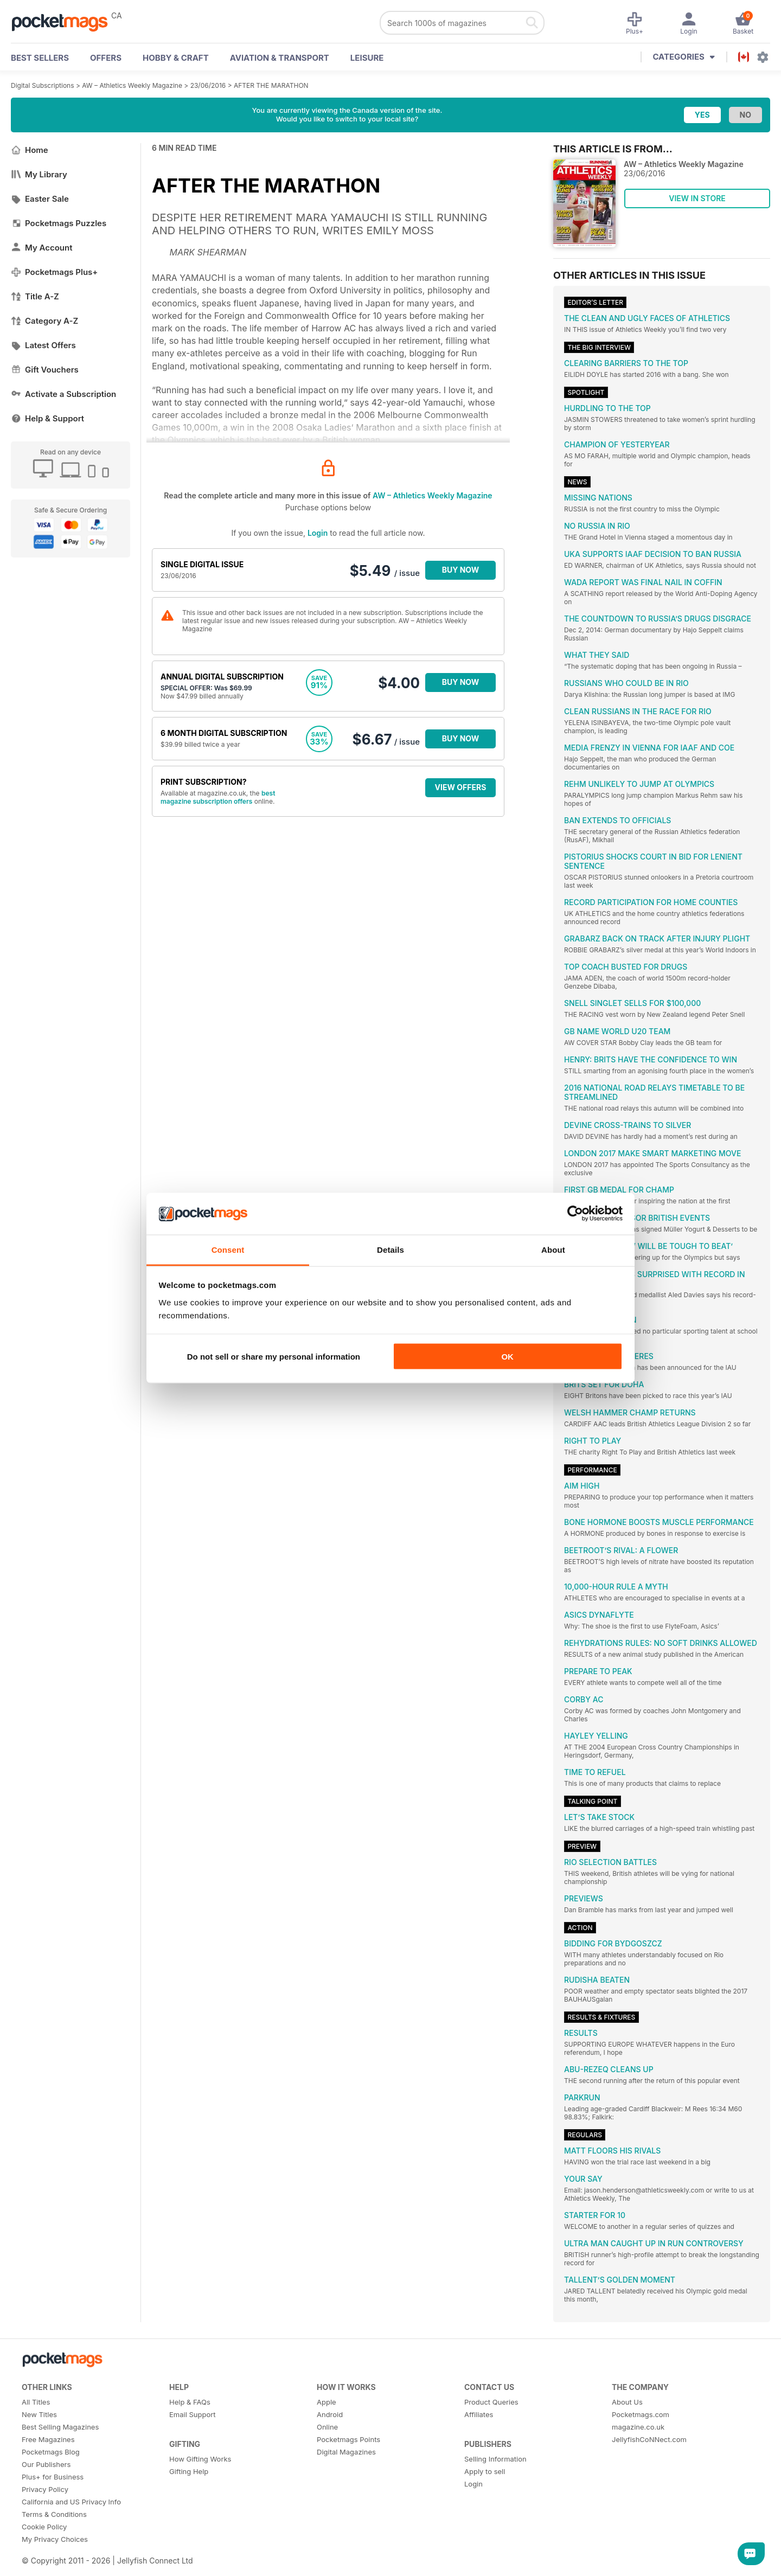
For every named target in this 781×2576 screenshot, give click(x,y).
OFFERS (105, 58)
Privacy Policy (45, 2489)
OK (507, 1356)
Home (29, 150)
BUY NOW (460, 569)
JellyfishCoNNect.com (649, 2439)
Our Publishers (46, 2464)
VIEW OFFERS (460, 787)
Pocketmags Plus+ (54, 272)
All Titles (36, 2402)
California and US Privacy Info (71, 2501)
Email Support (192, 2414)
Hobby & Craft (176, 58)
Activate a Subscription (63, 394)
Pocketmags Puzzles (58, 223)
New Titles (39, 2414)
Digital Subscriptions (42, 85)
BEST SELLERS (40, 58)
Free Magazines (48, 2439)
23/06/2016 (208, 85)
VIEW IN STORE (697, 198)
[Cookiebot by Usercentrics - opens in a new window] (575, 1214)
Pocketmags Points (348, 2439)
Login (318, 532)
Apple (326, 2402)
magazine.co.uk (638, 2427)
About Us (627, 2402)
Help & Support (47, 418)
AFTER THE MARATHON (271, 85)
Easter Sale (40, 199)
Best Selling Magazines (60, 2427)
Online (327, 2427)
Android (330, 2414)
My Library (39, 174)
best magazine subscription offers (218, 797)
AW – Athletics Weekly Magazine (132, 85)
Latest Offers (43, 345)
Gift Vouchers (45, 369)
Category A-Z (44, 321)
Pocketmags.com (640, 2414)
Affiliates (478, 2414)
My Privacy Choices (55, 2539)
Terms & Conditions (54, 2514)
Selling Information (495, 2459)
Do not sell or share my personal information (273, 1356)
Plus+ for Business (53, 2476)
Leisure (367, 58)
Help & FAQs (189, 2402)
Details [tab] (390, 1249)
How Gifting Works (200, 2459)
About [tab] (553, 1249)
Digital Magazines (346, 2451)
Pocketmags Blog (51, 2451)
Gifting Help (188, 2471)
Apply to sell (484, 2471)
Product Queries (491, 2402)
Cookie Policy (44, 2526)
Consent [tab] (228, 1249)
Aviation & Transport (279, 58)
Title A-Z (35, 296)
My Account (42, 247)
